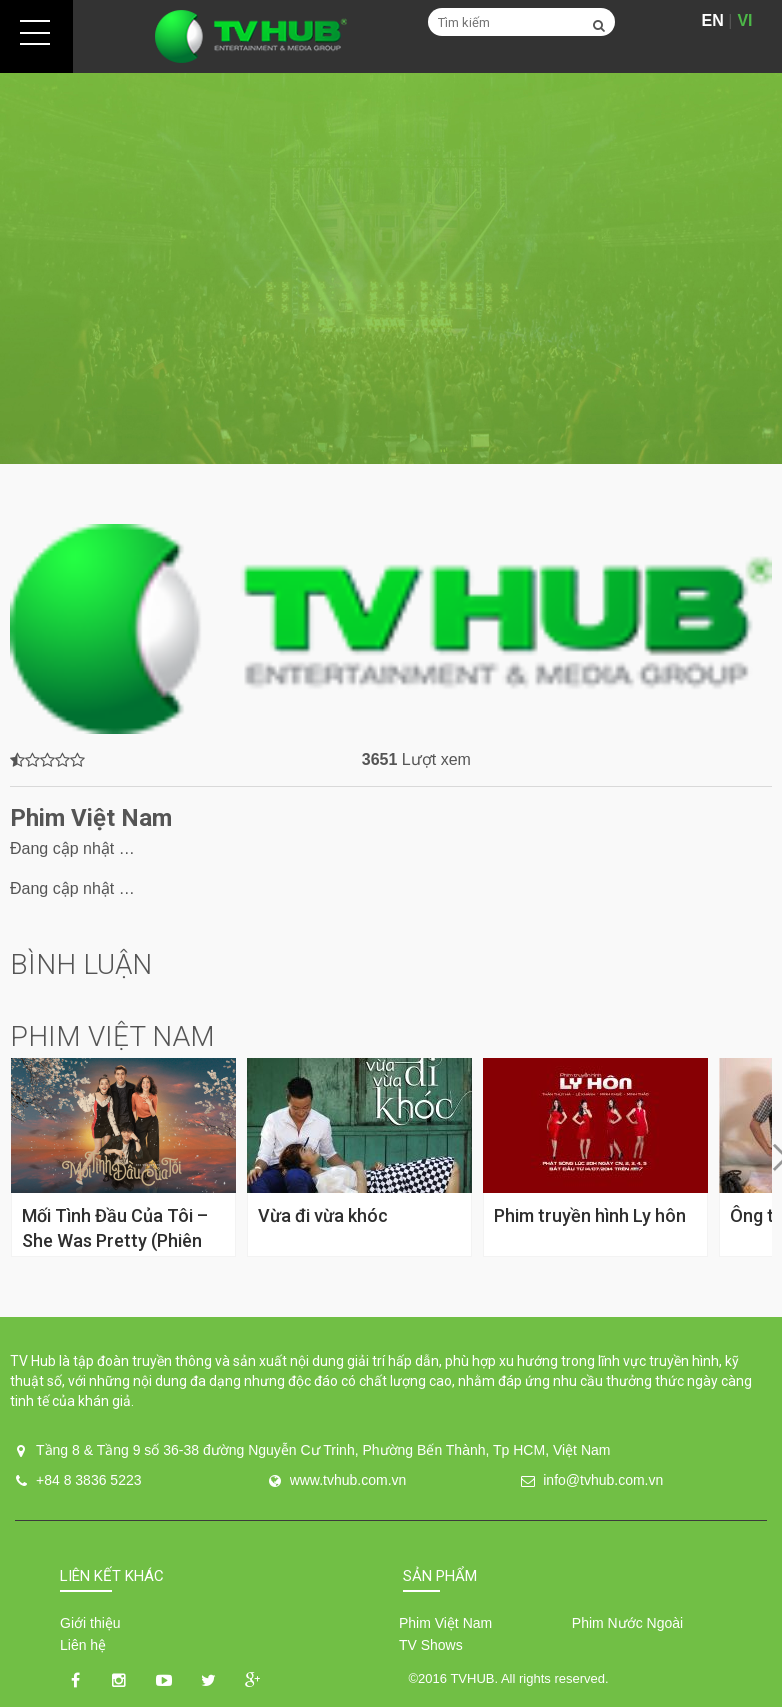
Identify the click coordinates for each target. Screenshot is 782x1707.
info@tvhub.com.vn (603, 1480)
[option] (391, 268)
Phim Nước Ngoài (627, 1623)
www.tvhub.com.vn (348, 1480)
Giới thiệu (90, 1623)
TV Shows (431, 1645)
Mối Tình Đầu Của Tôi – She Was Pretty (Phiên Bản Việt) (115, 1240)
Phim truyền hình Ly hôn (590, 1215)
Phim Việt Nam (445, 1623)
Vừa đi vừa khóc (323, 1215)
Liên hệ (83, 1645)
